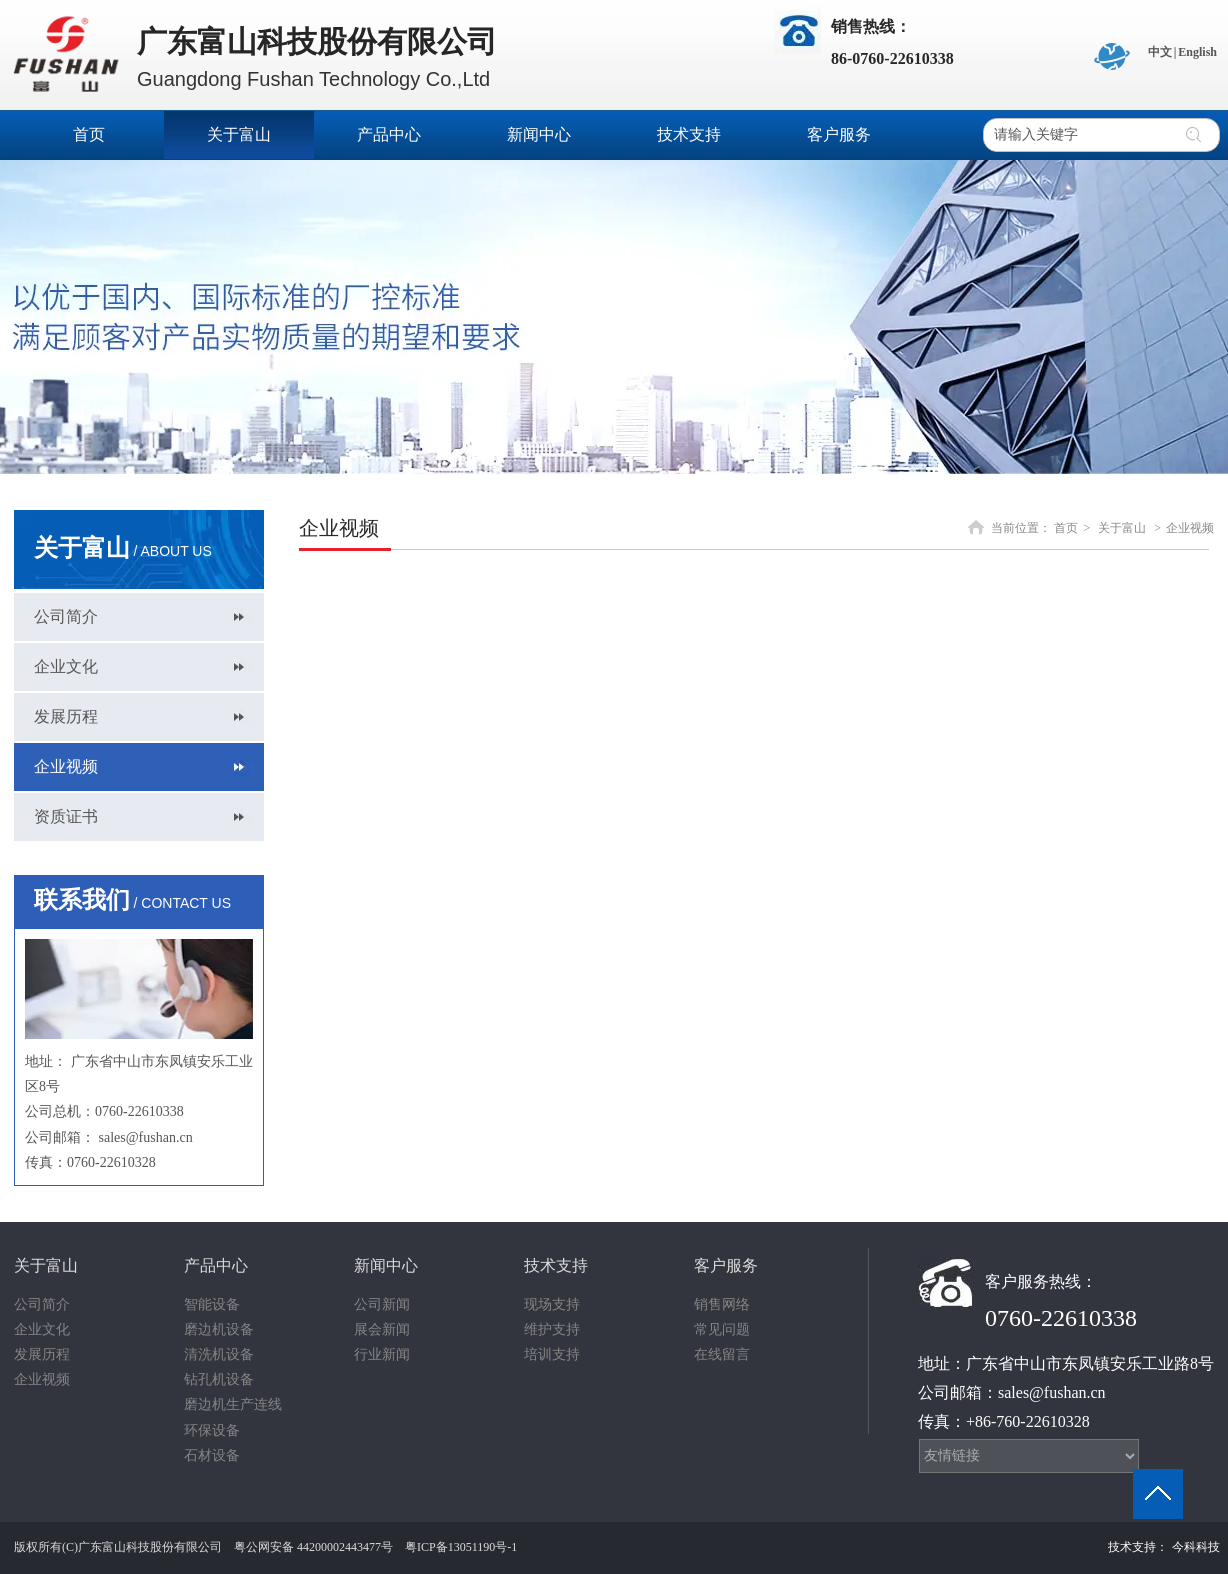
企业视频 (1190, 528)
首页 (1066, 528)
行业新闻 (382, 1354)
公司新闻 (382, 1304)
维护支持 (552, 1329)
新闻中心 (386, 1265)
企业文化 (42, 1329)
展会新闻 (382, 1329)
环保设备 (212, 1430)
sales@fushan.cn (146, 1137)
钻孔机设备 (219, 1379)
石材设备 (212, 1455)
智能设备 (212, 1304)
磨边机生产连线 (233, 1404)
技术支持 (556, 1265)
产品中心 (216, 1265)
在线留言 (722, 1354)
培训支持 (552, 1354)
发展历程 (42, 1354)
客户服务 (726, 1265)
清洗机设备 (219, 1354)
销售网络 (722, 1304)
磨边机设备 (219, 1329)
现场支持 (552, 1304)
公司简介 (42, 1304)
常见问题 (722, 1329)
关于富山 (1122, 528)
